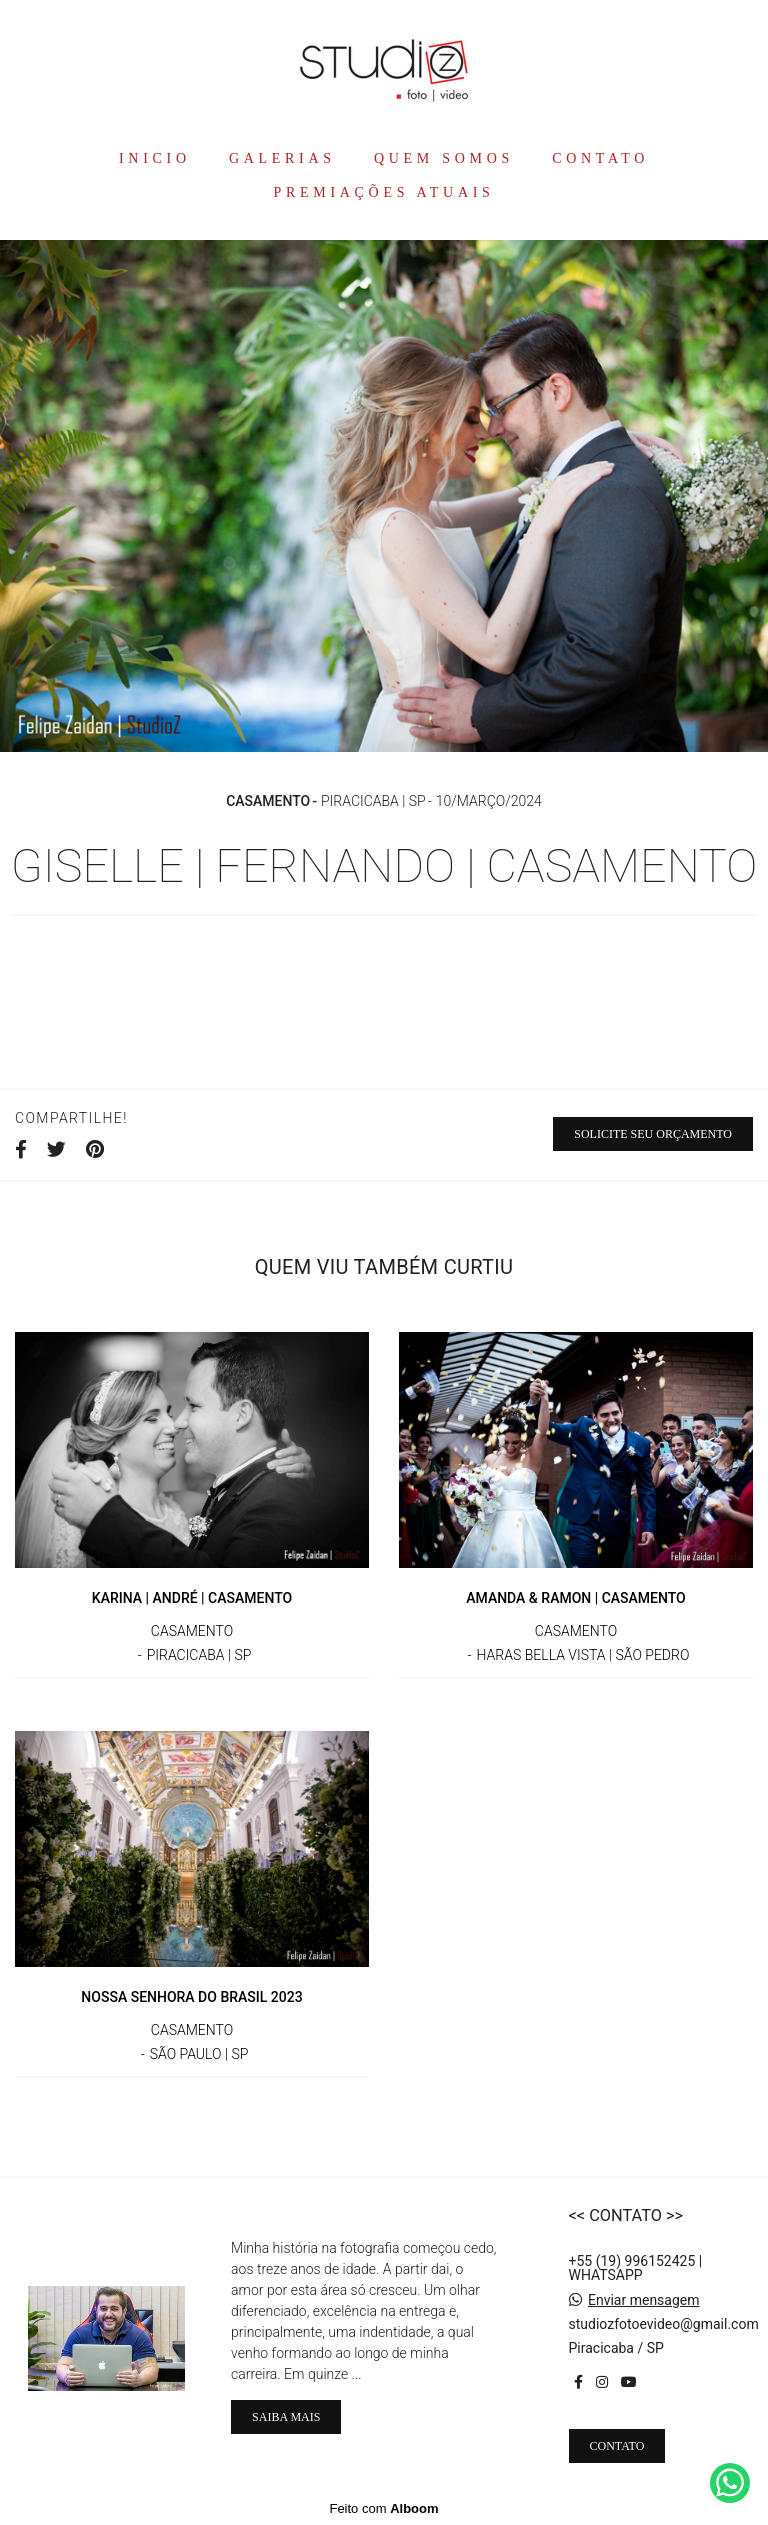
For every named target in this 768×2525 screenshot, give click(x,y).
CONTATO (600, 158)
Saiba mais (286, 2417)
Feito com (383, 2508)
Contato (617, 2446)
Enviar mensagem (644, 2300)
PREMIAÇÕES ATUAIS (383, 192)
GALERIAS (282, 158)
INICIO (155, 158)
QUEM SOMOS (444, 158)
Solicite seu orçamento (653, 1134)
